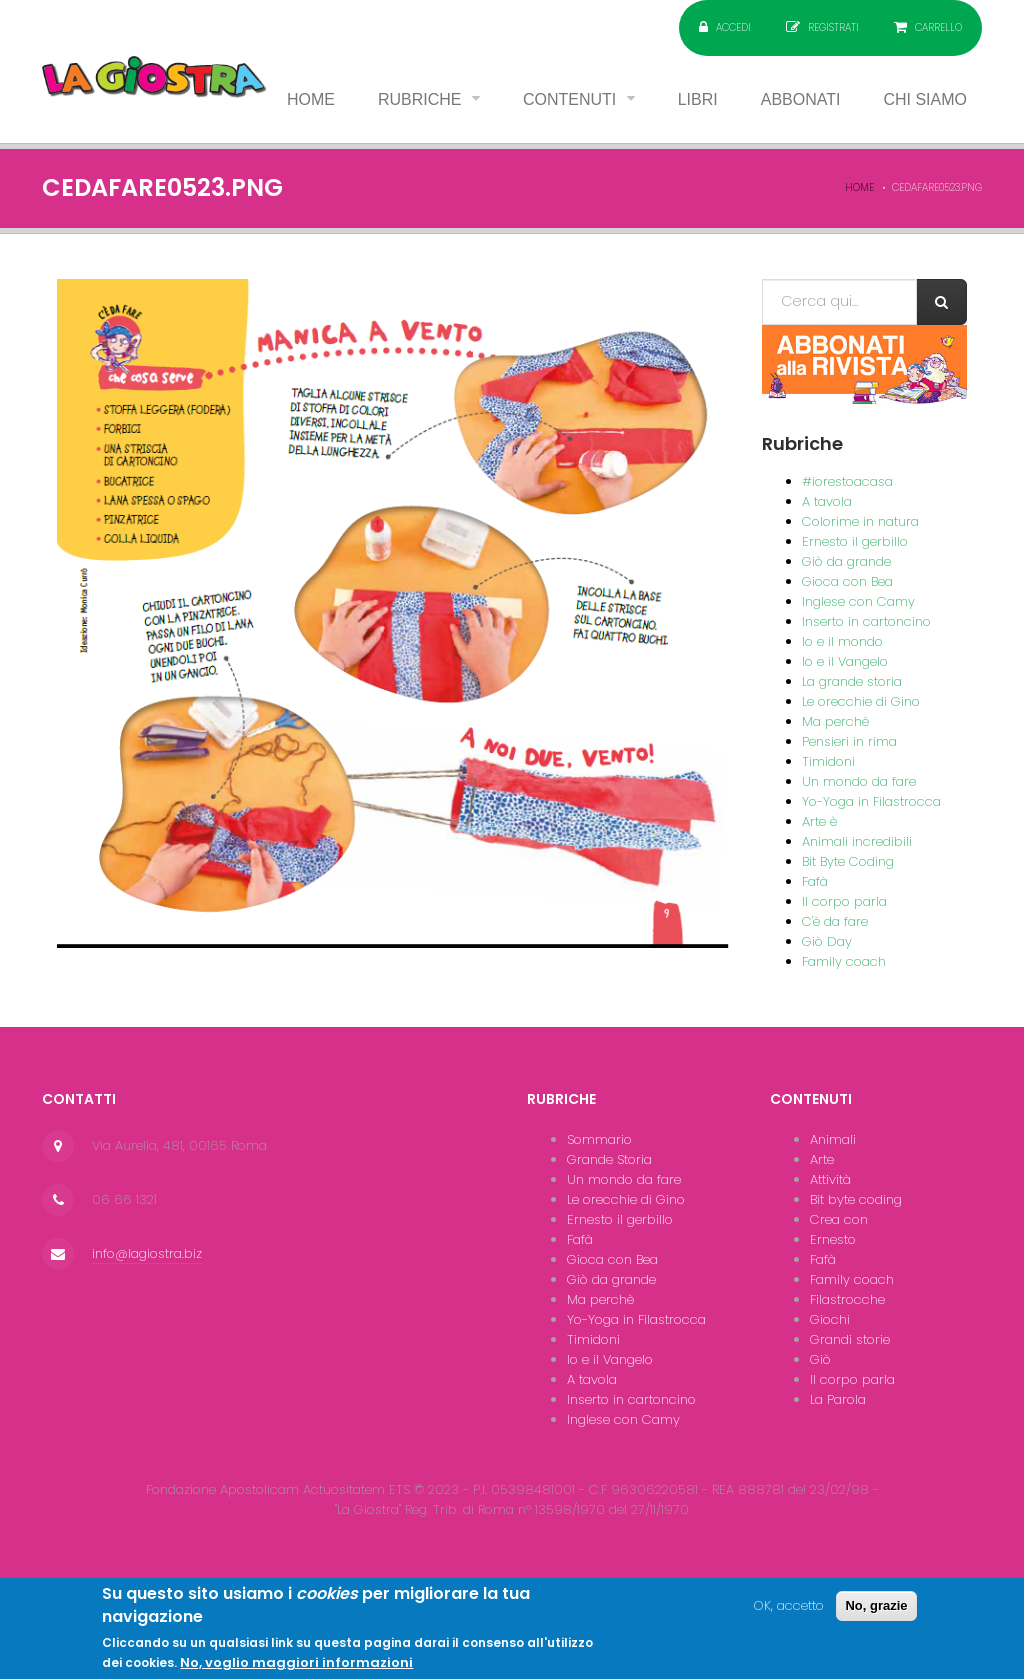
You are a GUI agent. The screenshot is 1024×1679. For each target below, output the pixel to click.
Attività (830, 1179)
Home (311, 99)
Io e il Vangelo (845, 661)
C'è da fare (835, 921)
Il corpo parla (844, 901)
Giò (820, 1359)
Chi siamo (925, 99)
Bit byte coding (856, 1199)
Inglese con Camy (858, 601)
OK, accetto (789, 1615)
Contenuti (572, 99)
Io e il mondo (842, 641)
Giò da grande (846, 561)
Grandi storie (850, 1339)
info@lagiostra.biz (147, 1253)
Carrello (938, 27)
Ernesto (833, 1239)
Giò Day (827, 941)
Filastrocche (847, 1299)
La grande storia (852, 681)
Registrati (833, 27)
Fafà (815, 881)
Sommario (599, 1139)
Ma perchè (600, 1299)
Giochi (830, 1319)
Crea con (839, 1219)
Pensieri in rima (849, 741)
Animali (833, 1139)
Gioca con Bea (847, 581)
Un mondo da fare (859, 781)
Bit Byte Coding (848, 861)
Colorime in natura (860, 521)
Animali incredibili (857, 841)
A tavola (827, 501)
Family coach (844, 961)
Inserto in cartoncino (866, 621)
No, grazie (876, 1615)
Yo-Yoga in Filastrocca (871, 801)
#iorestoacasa (847, 481)
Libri (698, 99)
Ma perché (835, 721)
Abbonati (801, 99)
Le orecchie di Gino (861, 701)
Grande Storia (609, 1159)
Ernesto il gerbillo (855, 541)
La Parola (838, 1399)
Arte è (819, 821)
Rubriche (422, 99)
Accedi (733, 27)
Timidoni (828, 761)
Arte (822, 1159)
